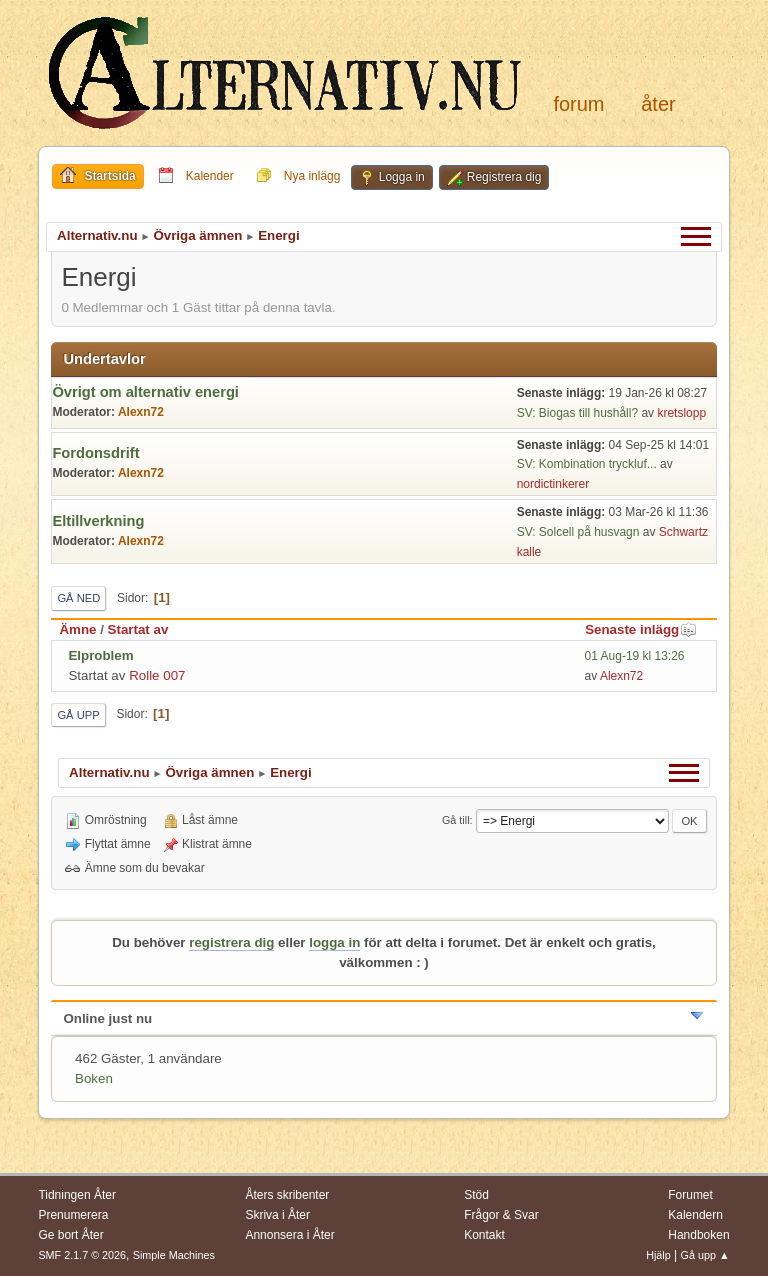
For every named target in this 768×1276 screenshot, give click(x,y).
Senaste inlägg (641, 629)
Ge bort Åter (70, 1235)
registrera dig (231, 942)
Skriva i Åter (277, 1215)
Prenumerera (73, 1215)
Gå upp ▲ (705, 1255)
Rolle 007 (157, 675)
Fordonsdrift (95, 453)
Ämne (77, 629)
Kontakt (484, 1235)
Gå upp (78, 715)
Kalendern (695, 1215)
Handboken (698, 1235)
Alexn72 (141, 412)
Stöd (476, 1195)
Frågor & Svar (501, 1215)
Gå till (456, 820)
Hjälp (658, 1255)
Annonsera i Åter (289, 1235)
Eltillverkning (98, 521)
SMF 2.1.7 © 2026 (82, 1255)
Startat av (138, 629)
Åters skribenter (287, 1195)
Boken (94, 1078)
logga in (334, 942)
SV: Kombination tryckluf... (587, 464)
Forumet (690, 1195)
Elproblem (100, 655)
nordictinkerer (553, 484)
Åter (658, 104)
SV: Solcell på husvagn (580, 532)
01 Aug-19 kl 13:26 (635, 656)
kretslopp (681, 413)
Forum (578, 104)
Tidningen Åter (77, 1195)
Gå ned (78, 598)
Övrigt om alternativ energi (145, 392)
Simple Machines (174, 1255)
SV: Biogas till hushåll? (577, 413)
